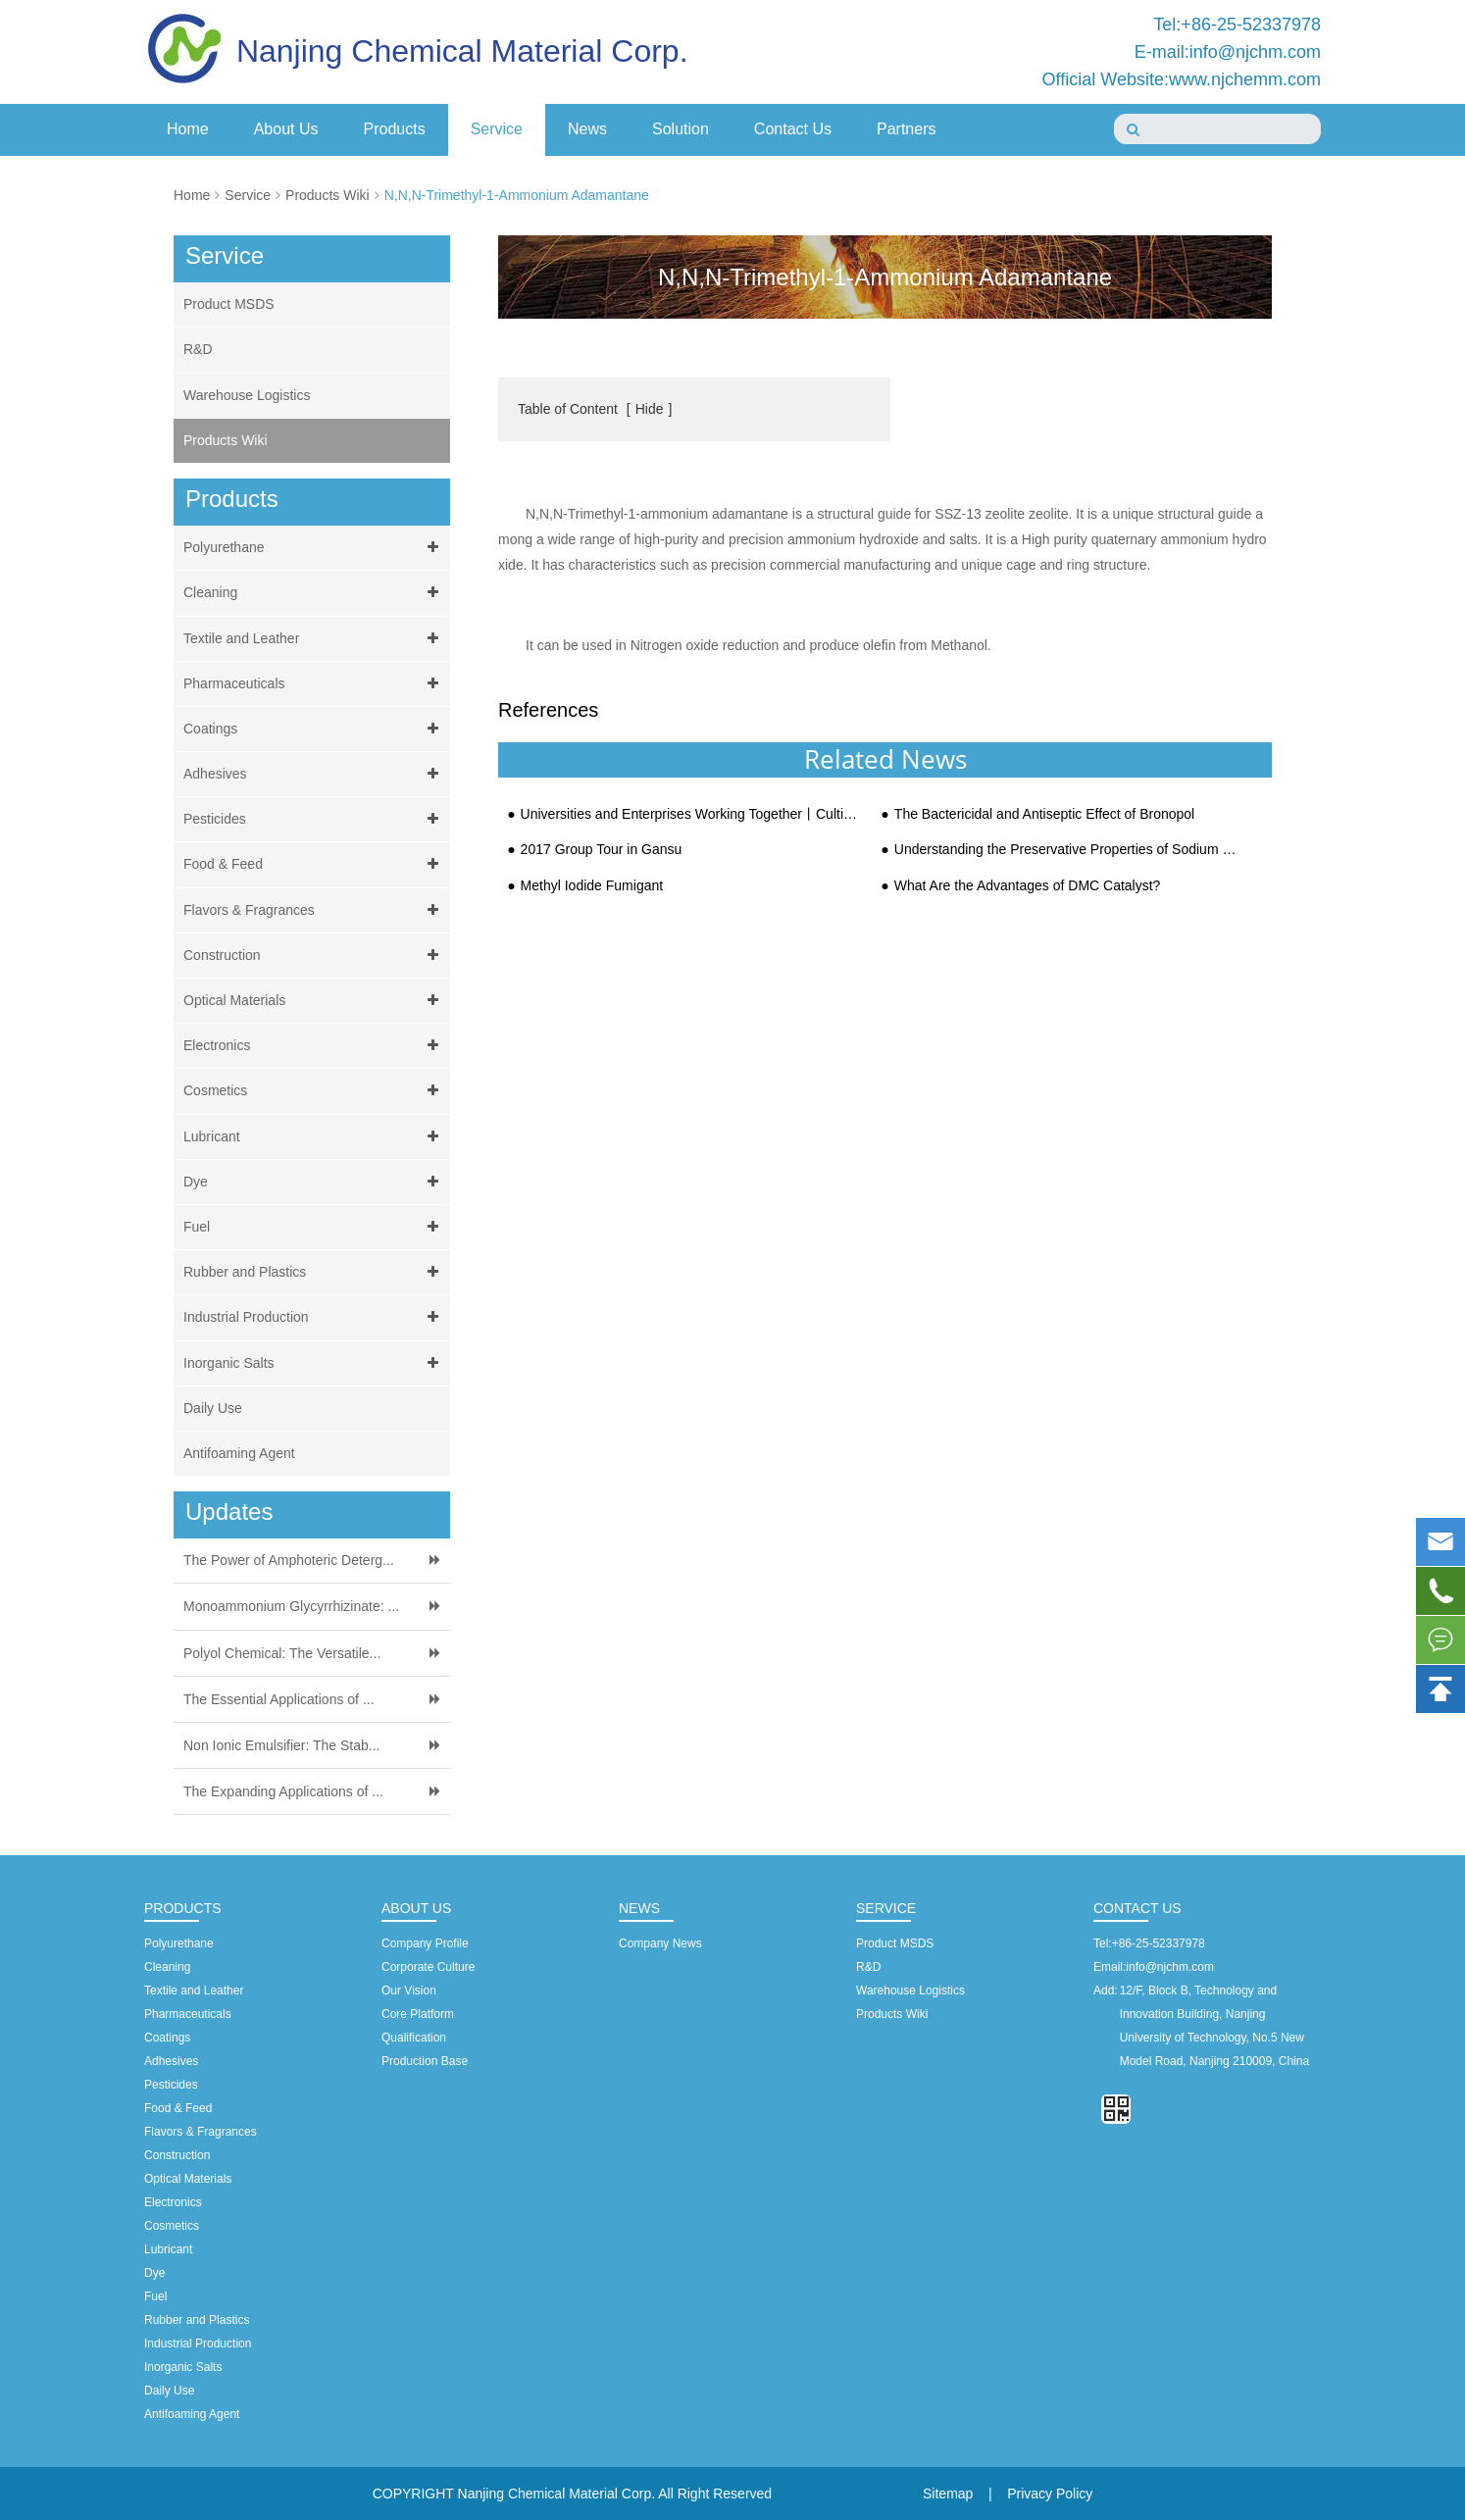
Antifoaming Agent (239, 1453)
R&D (198, 349)
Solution (680, 129)
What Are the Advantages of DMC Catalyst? (1027, 886)
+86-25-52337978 (1158, 1943)
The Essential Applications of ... (279, 1699)
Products (395, 129)
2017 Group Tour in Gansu (601, 849)
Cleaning (314, 592)
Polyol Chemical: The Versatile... (281, 1653)
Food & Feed (314, 864)
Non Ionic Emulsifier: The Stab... (281, 1745)
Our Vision (408, 1990)
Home (188, 129)
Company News (660, 1943)
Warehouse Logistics (246, 395)
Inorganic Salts (314, 1363)
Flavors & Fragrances (314, 910)
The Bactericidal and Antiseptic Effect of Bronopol (1044, 814)
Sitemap (948, 2493)
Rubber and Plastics (314, 1272)
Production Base (424, 2061)
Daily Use (212, 1408)
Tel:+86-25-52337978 (1237, 24)
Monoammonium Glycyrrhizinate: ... (291, 1606)
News (587, 129)
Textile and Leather (314, 639)
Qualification (413, 2037)
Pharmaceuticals (314, 684)
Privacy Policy (1049, 2493)
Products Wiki (327, 195)
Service (497, 129)
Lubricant (314, 1137)
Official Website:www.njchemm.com (1181, 79)
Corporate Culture (428, 1967)
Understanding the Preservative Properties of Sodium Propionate (1065, 849)
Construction (314, 955)
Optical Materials (314, 1000)
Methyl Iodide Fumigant (592, 886)
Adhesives (314, 774)
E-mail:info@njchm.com (1228, 52)
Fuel (314, 1227)
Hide (649, 409)
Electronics (314, 1045)
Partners (906, 129)
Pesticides (314, 819)
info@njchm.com (1170, 1967)
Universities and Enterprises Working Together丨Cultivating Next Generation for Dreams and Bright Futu (692, 814)
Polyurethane (314, 547)
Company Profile (425, 1943)
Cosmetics (314, 1091)
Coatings (314, 729)
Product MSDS (229, 304)
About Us (286, 129)
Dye (314, 1182)
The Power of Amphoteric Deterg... (288, 1560)
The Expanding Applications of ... (283, 1791)
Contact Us (793, 129)
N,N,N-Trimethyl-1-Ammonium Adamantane (516, 195)
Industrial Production (314, 1317)
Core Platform (417, 2014)
